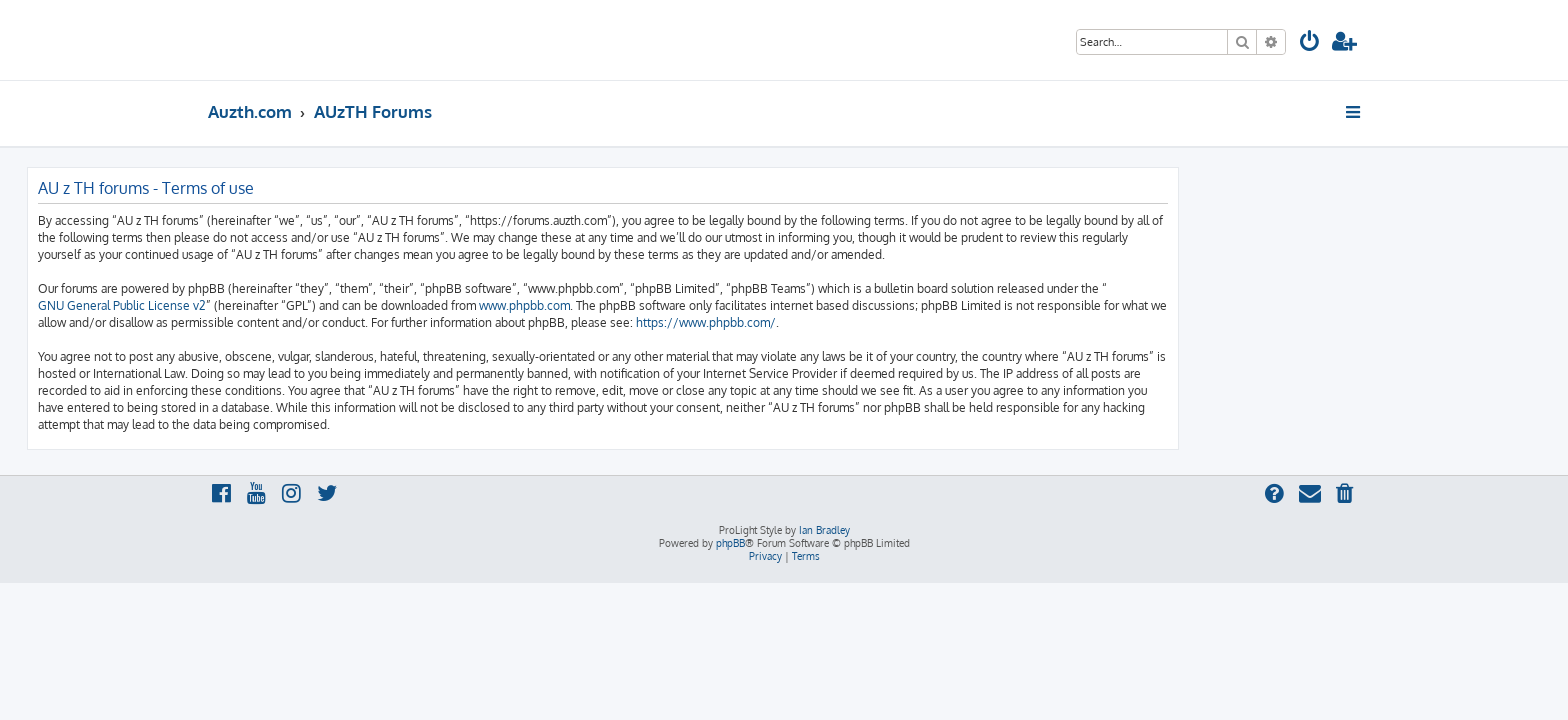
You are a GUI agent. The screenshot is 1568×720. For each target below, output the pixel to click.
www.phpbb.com (705, 305)
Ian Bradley (824, 530)
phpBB (730, 543)
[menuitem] (1310, 43)
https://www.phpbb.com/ (887, 322)
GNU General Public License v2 (303, 305)
